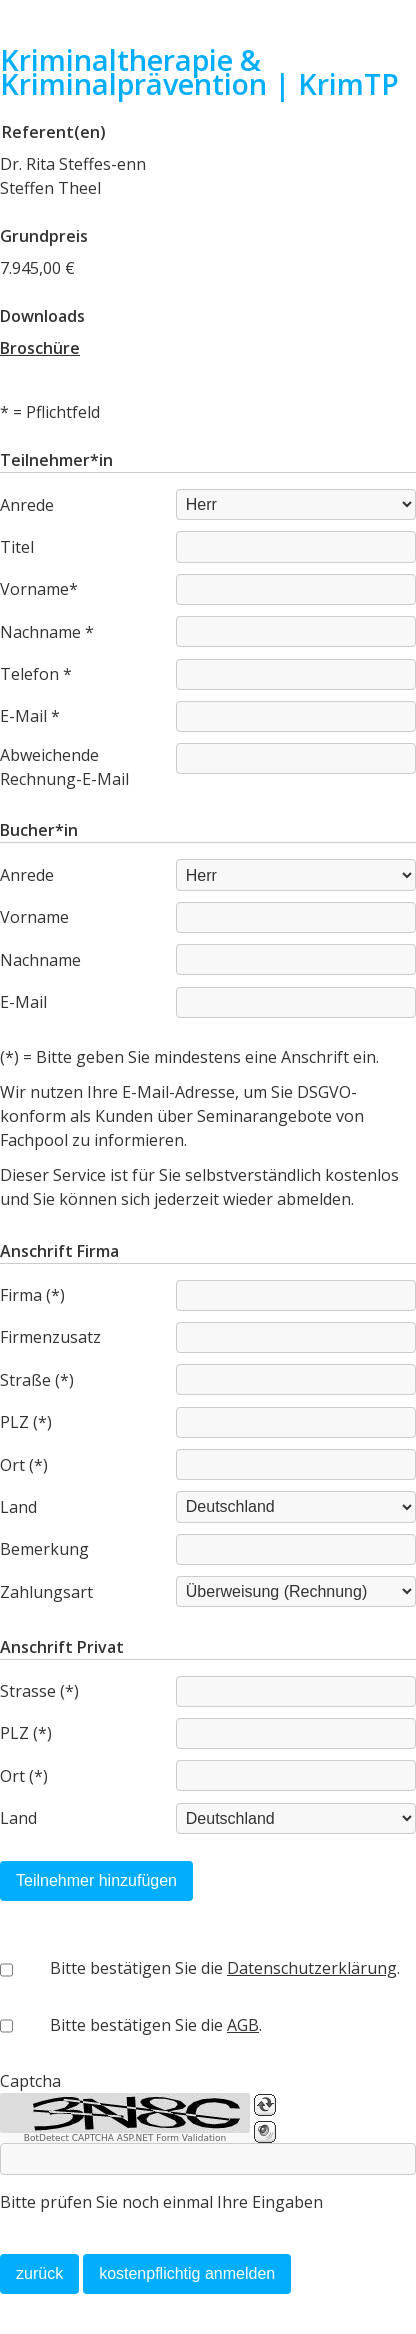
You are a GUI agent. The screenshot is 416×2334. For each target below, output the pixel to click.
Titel (17, 547)
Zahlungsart (46, 1592)
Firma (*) (32, 1295)
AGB (243, 2025)
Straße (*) (37, 1380)
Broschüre (40, 348)
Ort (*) (24, 1465)
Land (18, 1507)
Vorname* (39, 589)
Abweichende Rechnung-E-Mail (64, 767)
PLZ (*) (26, 1422)
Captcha (30, 2081)
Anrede (27, 505)
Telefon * (36, 674)
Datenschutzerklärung (312, 1968)
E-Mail (23, 1002)
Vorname (34, 917)
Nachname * (47, 632)
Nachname (40, 960)
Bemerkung (44, 1549)
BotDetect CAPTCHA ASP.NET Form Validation (125, 2138)
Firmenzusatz (50, 1337)
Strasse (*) (39, 1691)
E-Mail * (30, 716)
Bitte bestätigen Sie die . (225, 1968)
